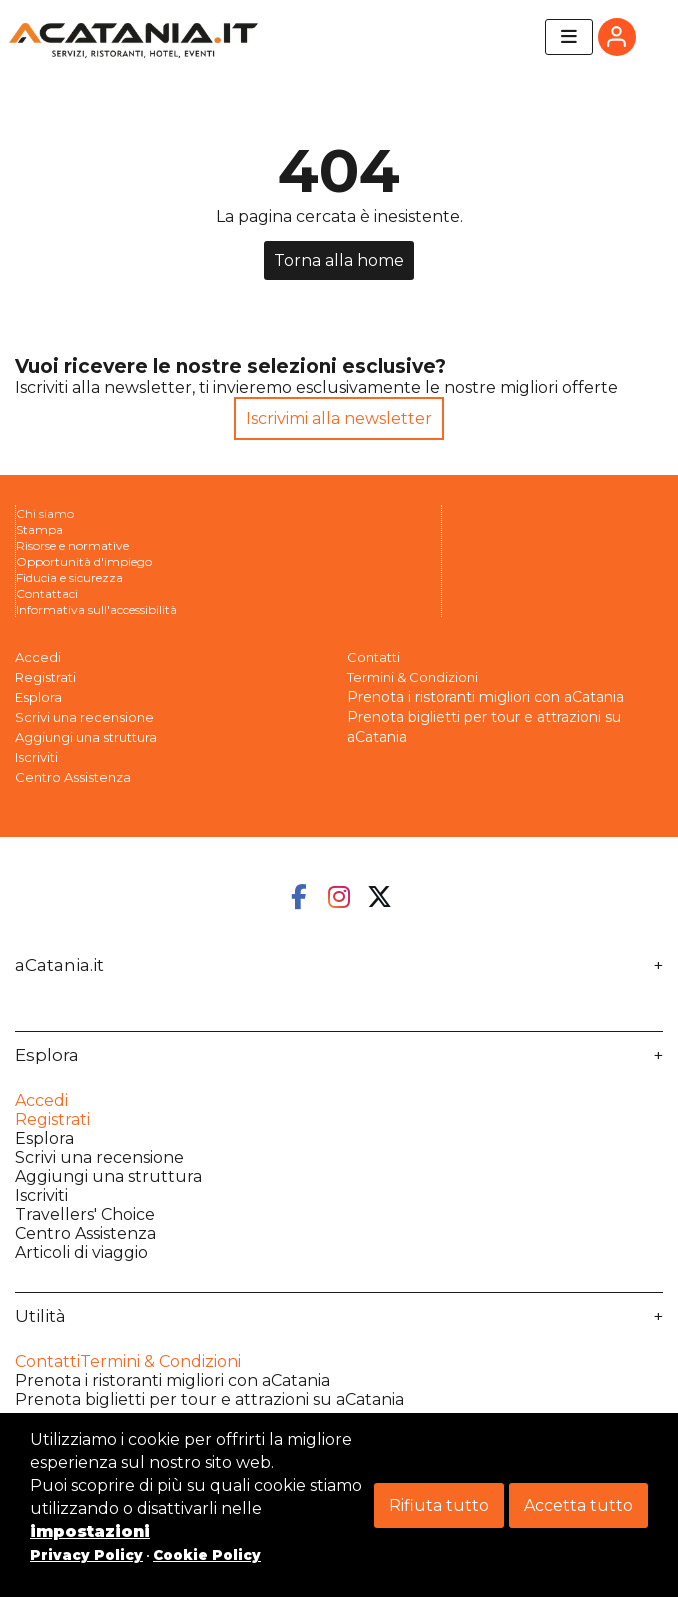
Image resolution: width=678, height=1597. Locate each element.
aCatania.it (59, 965)
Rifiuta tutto (439, 1505)
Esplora (47, 1055)
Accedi (38, 657)
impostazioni (90, 1531)
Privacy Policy (86, 1555)
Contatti (373, 657)
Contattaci (47, 593)
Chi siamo (45, 513)
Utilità (40, 1316)
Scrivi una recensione (84, 717)
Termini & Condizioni (412, 677)
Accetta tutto (578, 1505)
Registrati (45, 677)
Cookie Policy (207, 1555)
